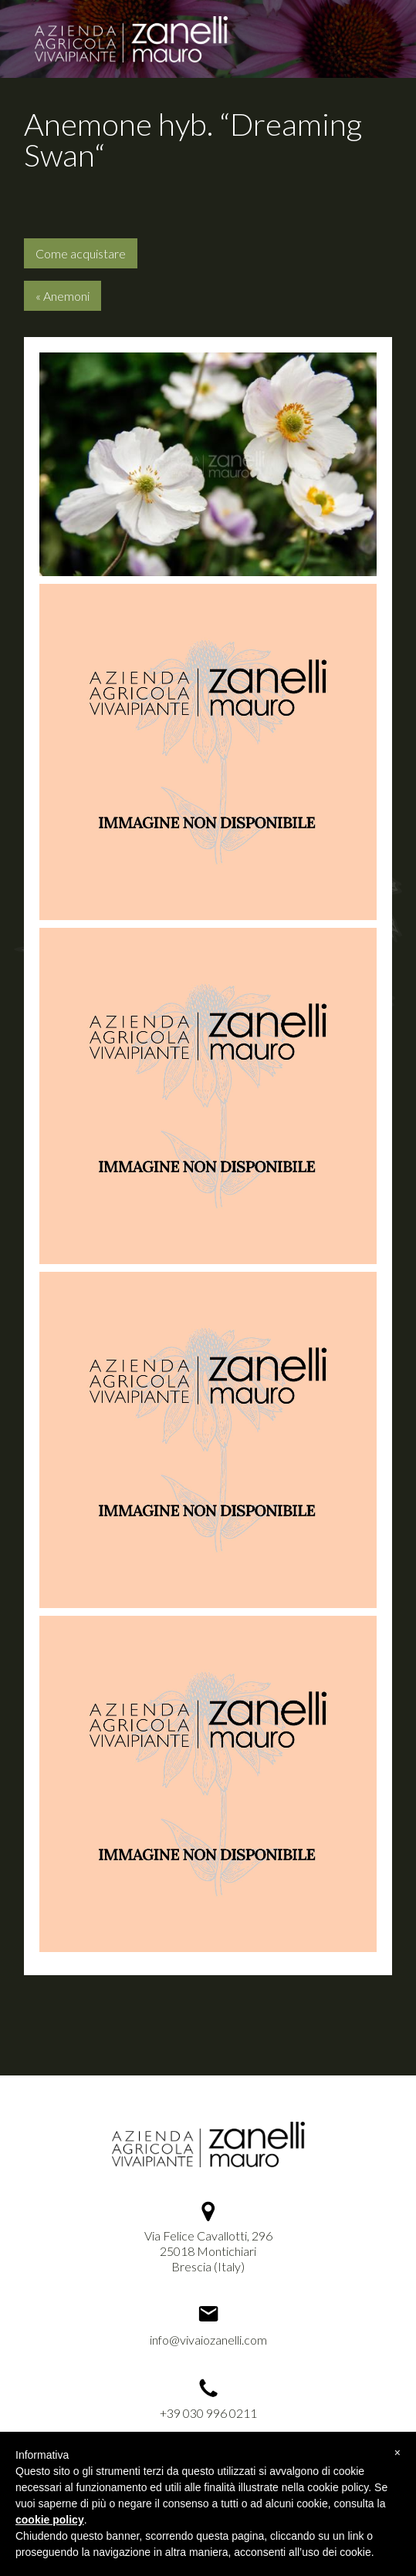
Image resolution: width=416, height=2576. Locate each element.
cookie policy (49, 2520)
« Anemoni (63, 295)
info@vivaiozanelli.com (208, 2339)
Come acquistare (81, 253)
